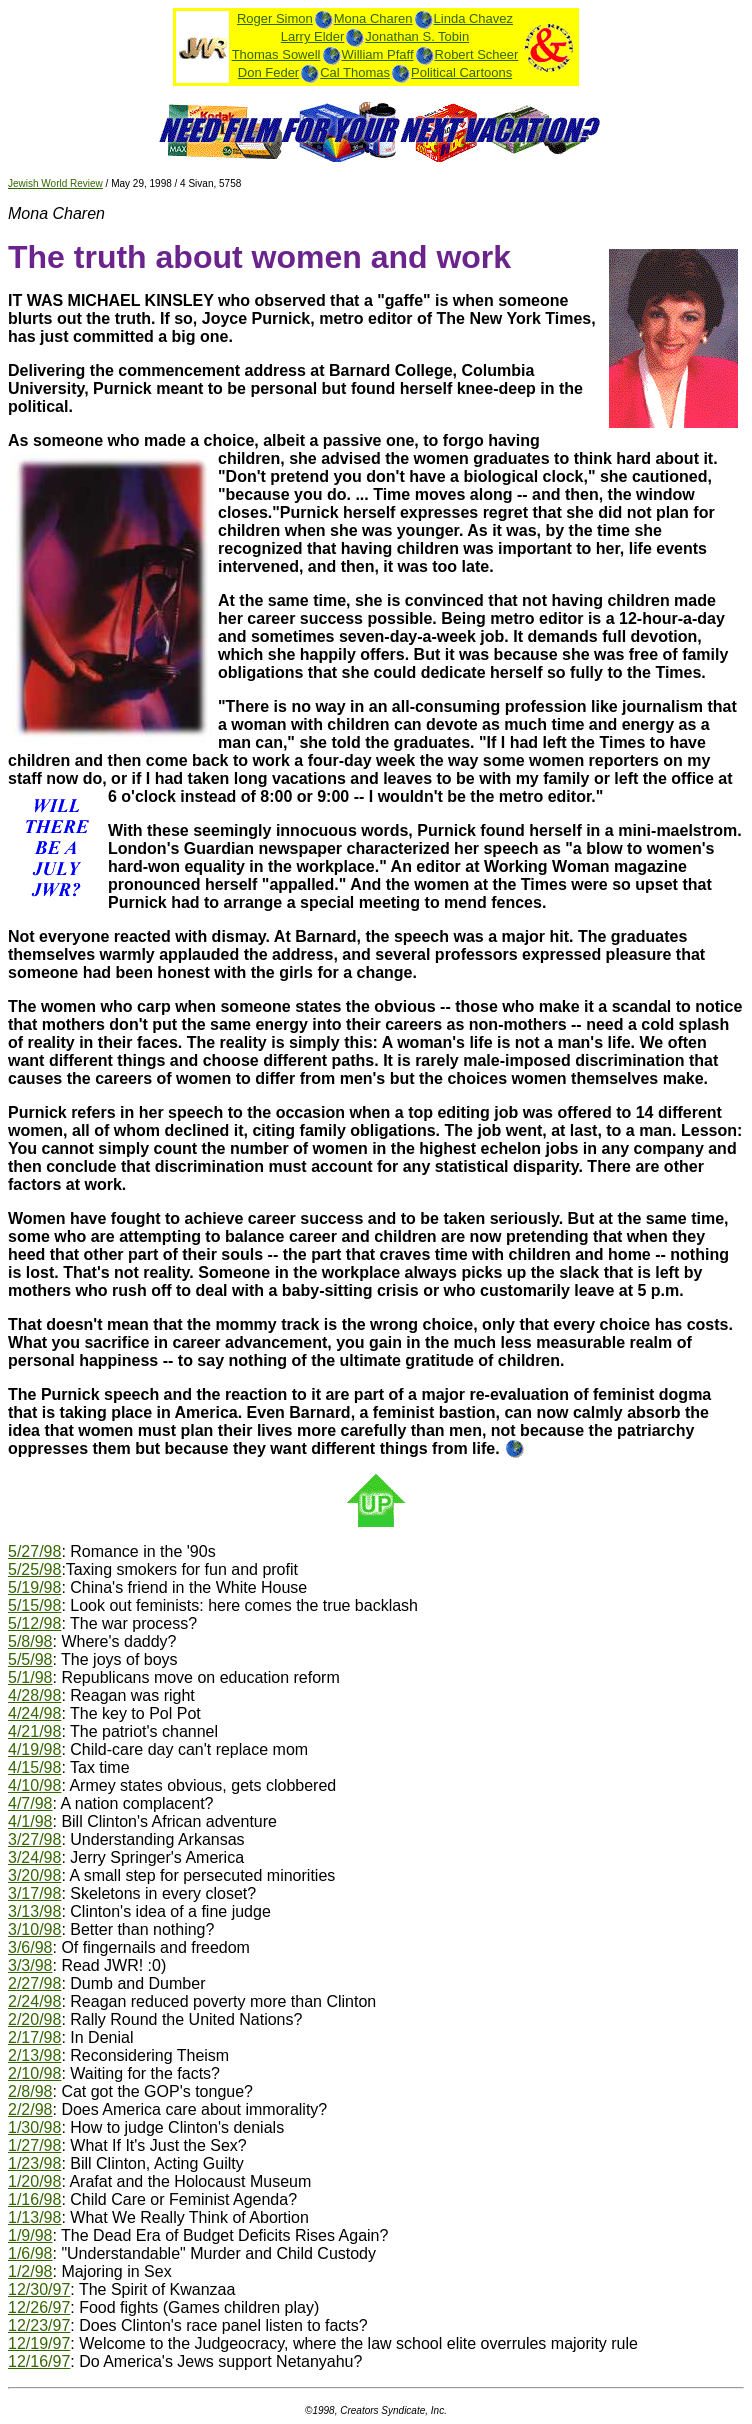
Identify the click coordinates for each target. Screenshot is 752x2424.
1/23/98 (34, 2163)
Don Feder (268, 72)
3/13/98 (34, 1911)
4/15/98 (34, 1767)
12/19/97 (39, 2343)
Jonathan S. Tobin (417, 36)
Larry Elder (313, 36)
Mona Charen (373, 18)
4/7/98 (30, 1803)
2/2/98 (30, 2109)
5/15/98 (34, 1605)
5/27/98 (34, 1551)
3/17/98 (34, 1893)
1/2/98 (30, 2271)
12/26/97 (39, 2307)
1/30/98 (34, 2127)
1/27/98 (34, 2145)
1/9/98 (30, 2235)
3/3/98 (30, 1965)
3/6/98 (30, 1947)
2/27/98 (34, 1983)
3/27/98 (34, 1839)
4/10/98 (34, 1785)
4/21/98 (34, 1731)
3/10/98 (34, 1929)
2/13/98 (34, 2055)
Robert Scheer (477, 54)
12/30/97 (39, 2289)
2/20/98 (34, 2019)
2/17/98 (34, 2037)
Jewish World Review (55, 183)
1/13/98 (34, 2217)
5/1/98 (30, 1677)
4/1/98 (30, 1821)
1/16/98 (34, 2199)
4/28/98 (34, 1695)
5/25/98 (34, 1569)
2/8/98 (30, 2091)
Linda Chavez (474, 18)
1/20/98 (34, 2181)
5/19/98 (34, 1587)
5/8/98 (30, 1641)
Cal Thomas (355, 72)
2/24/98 (34, 2001)
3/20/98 (34, 1875)
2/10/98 (34, 2073)
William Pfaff (378, 54)
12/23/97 (39, 2325)
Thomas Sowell (276, 54)
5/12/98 (34, 1623)
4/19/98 (34, 1749)
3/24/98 (34, 1857)
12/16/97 (39, 2361)
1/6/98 (30, 2253)
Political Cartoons (461, 72)
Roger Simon (275, 18)
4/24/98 (34, 1713)
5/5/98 (30, 1659)
